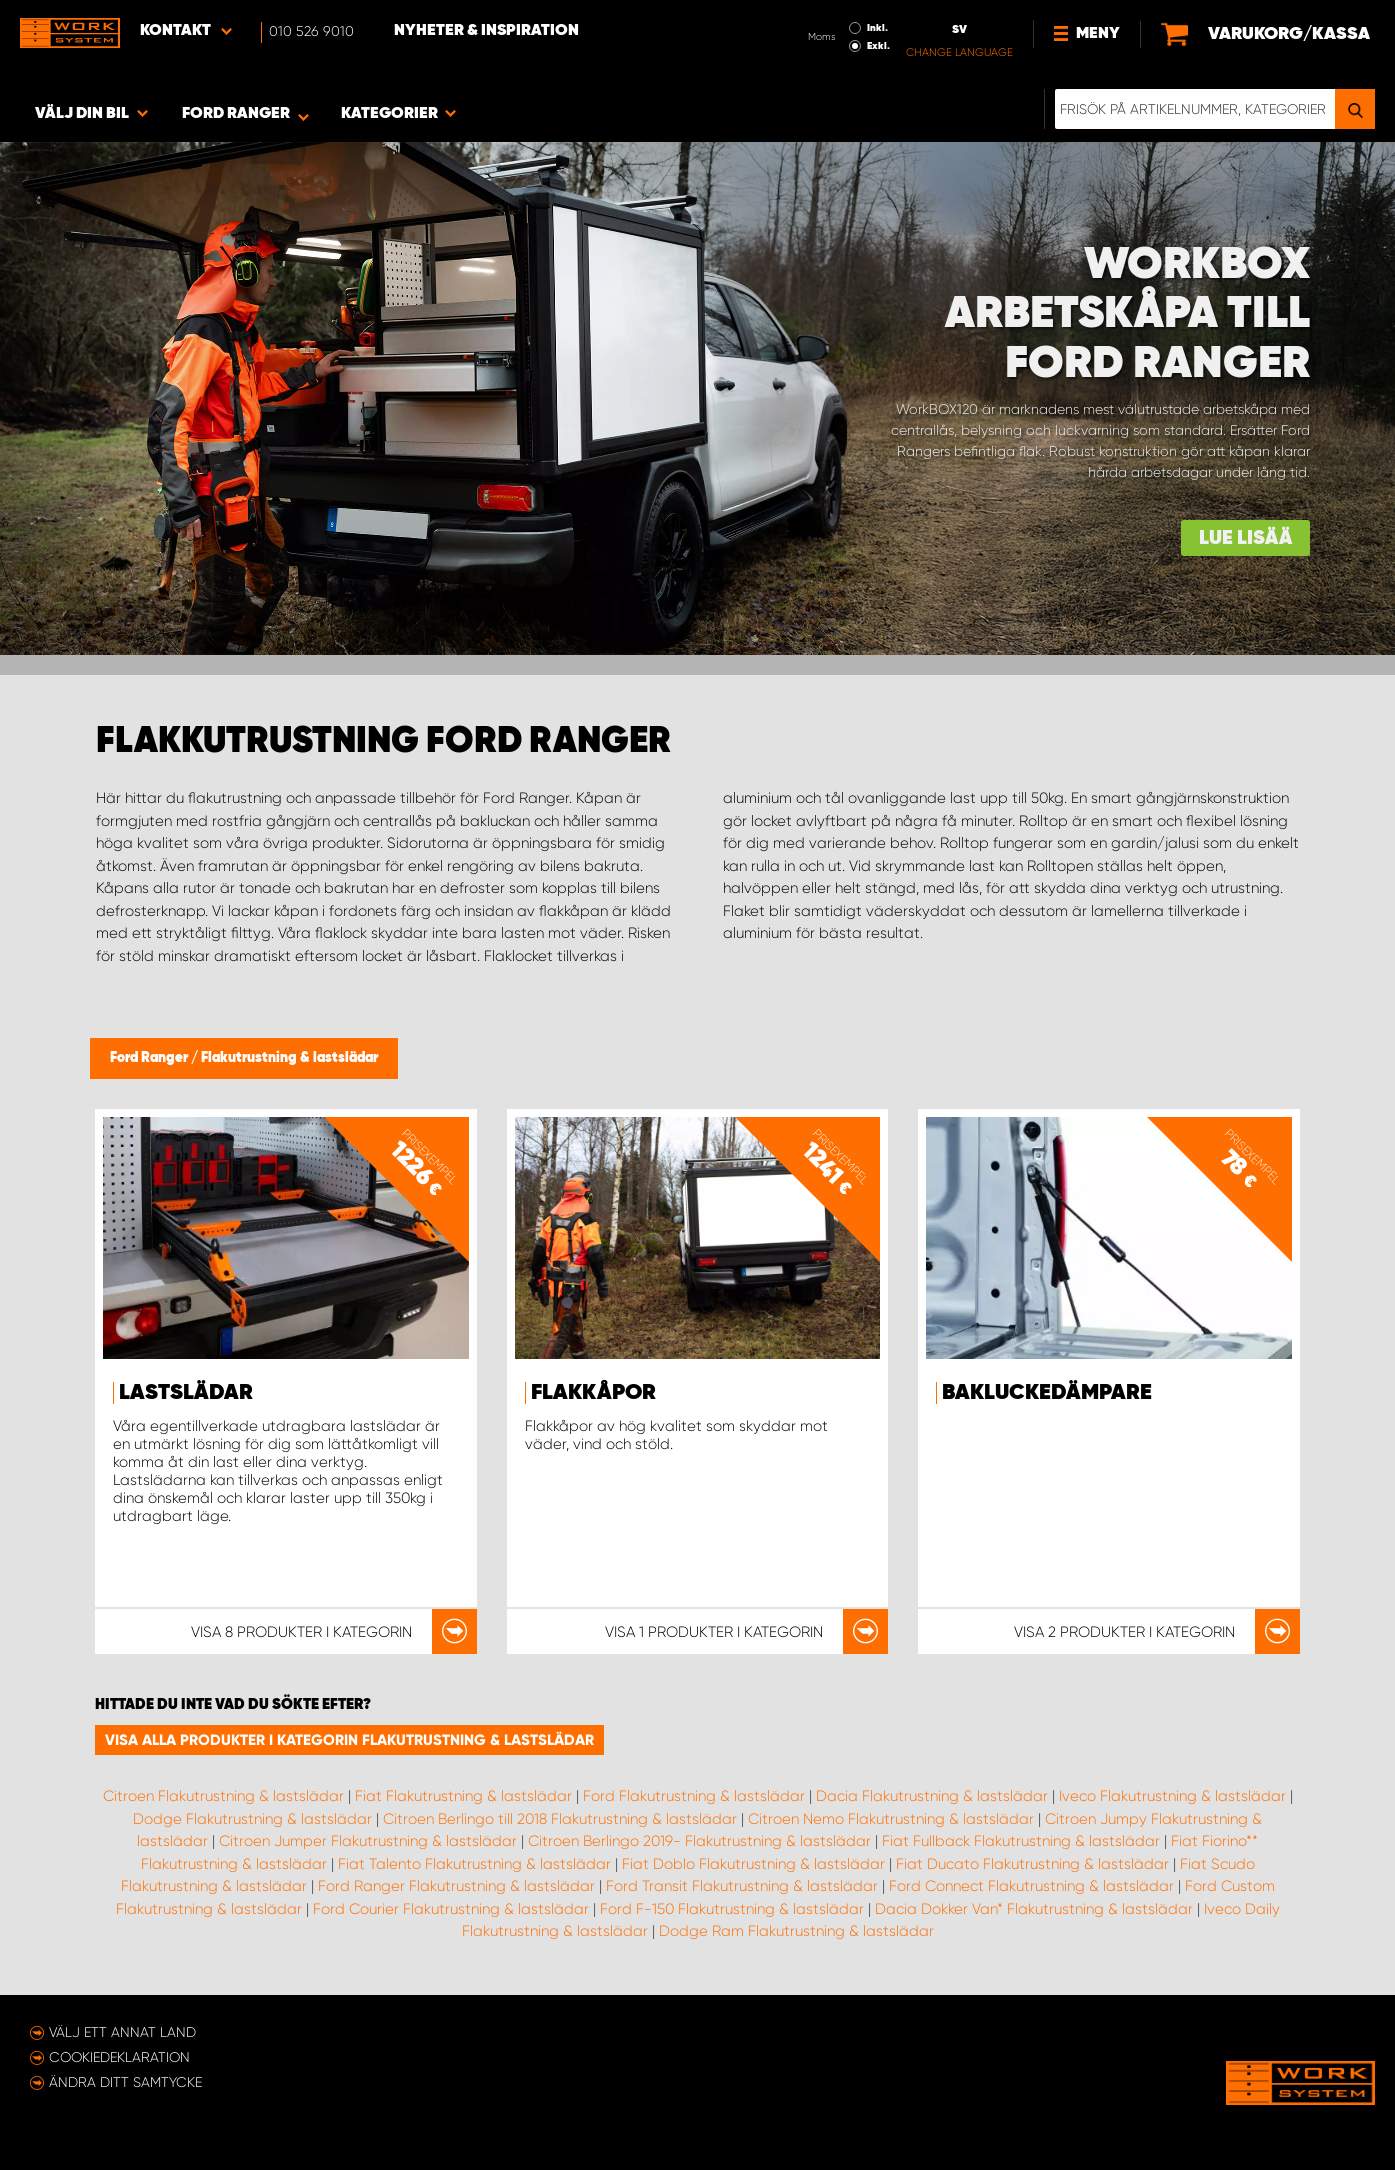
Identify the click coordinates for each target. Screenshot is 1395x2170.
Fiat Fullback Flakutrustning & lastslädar (1021, 1841)
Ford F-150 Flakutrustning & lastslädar (732, 1909)
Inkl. (877, 28)
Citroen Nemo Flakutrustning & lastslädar (891, 1819)
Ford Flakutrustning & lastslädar (694, 1796)
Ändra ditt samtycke (125, 2082)
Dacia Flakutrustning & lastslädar (932, 1796)
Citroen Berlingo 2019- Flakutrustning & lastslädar (699, 1841)
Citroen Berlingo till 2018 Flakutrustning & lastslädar (560, 1819)
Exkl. (878, 46)
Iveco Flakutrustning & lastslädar (1172, 1796)
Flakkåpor (593, 1393)
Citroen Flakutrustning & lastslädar (223, 1796)
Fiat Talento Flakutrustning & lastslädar (474, 1864)
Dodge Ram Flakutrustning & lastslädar (796, 1931)
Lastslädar (186, 1393)
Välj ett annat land (122, 2032)
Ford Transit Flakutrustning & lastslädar (742, 1886)
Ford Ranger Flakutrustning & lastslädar (456, 1886)
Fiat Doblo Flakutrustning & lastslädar (753, 1864)
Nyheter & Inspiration (486, 31)
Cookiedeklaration (119, 2057)
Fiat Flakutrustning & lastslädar (463, 1796)
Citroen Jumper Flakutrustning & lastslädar (368, 1841)
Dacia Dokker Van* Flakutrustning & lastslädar (1034, 1909)
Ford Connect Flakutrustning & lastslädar (1031, 1886)
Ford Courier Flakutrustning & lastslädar (451, 1909)
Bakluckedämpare (1047, 1393)
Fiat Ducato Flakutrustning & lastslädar (1032, 1864)
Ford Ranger (150, 1058)
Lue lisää (1245, 538)
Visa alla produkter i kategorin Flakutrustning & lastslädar (349, 1740)
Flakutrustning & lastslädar (289, 1058)
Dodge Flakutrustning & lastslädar (252, 1819)
